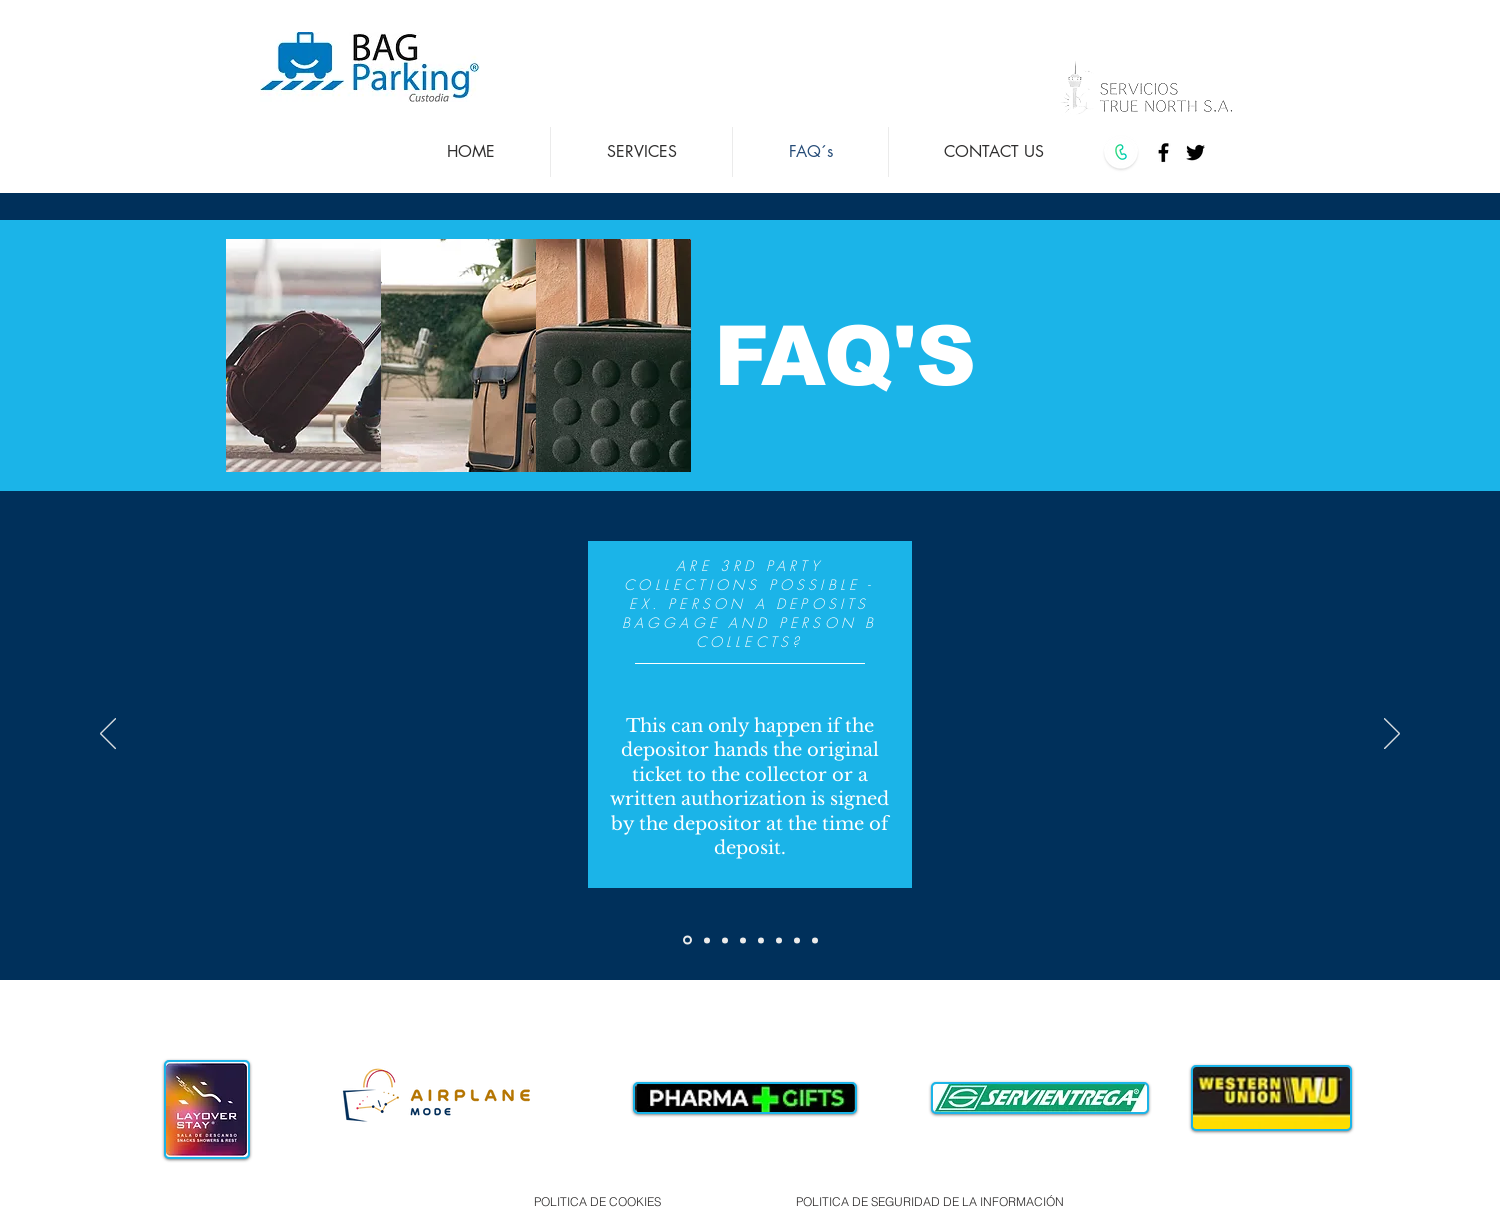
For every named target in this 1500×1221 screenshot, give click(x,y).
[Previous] (108, 735)
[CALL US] (1120, 152)
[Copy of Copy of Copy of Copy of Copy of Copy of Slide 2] (797, 940)
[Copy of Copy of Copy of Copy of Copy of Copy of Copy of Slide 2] (815, 940)
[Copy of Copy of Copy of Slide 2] (743, 940)
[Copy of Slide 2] (707, 940)
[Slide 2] (687, 940)
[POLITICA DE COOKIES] (597, 1201)
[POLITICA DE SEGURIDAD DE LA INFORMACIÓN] (930, 1201)
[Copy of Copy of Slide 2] (725, 940)
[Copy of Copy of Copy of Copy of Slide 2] (761, 940)
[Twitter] (1195, 152)
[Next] (1392, 735)
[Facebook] (1163, 152)
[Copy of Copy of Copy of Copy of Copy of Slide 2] (779, 940)
